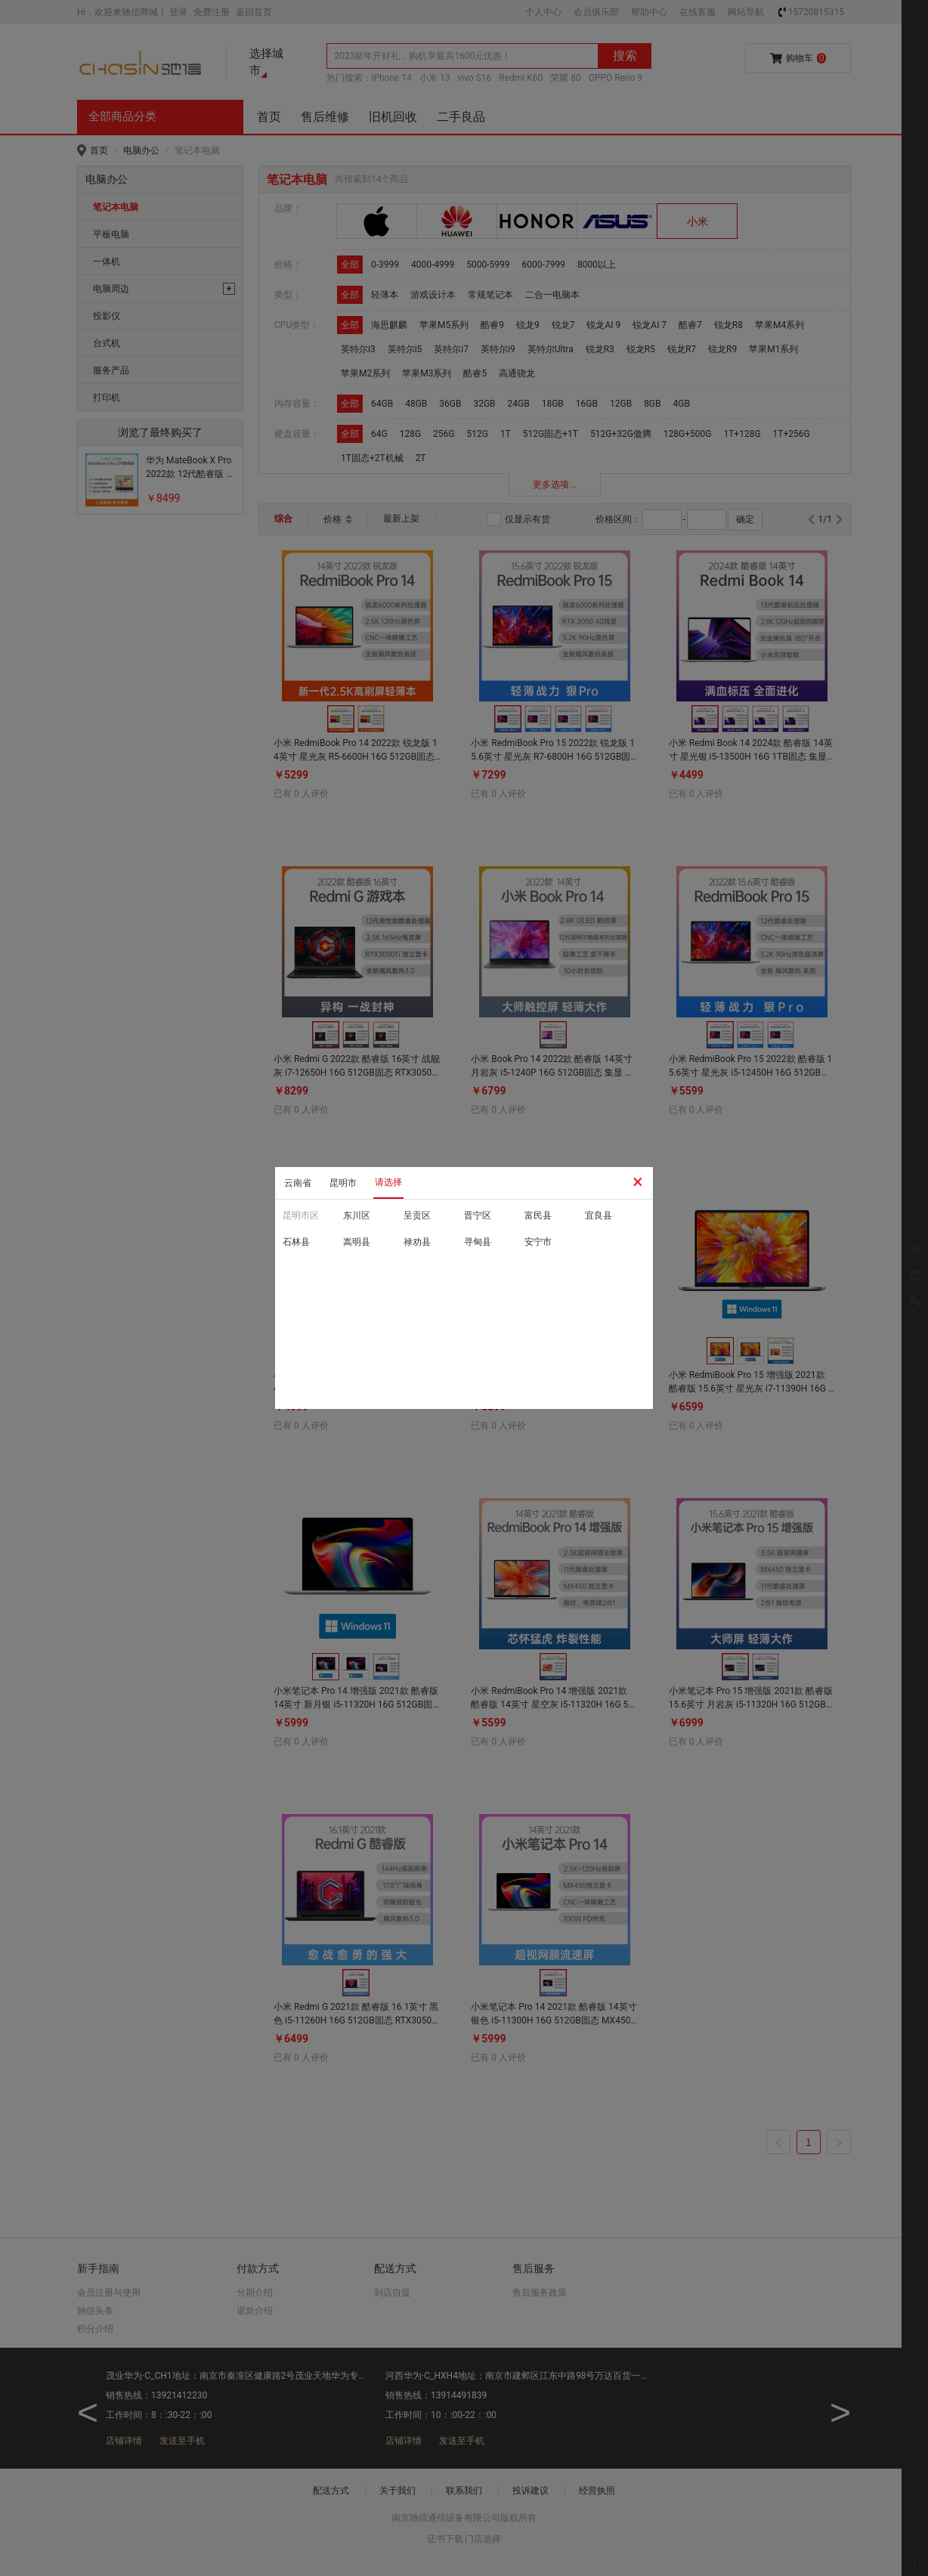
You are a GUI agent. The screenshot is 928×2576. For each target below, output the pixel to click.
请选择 (388, 1182)
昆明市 (343, 1183)
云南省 (297, 1183)
